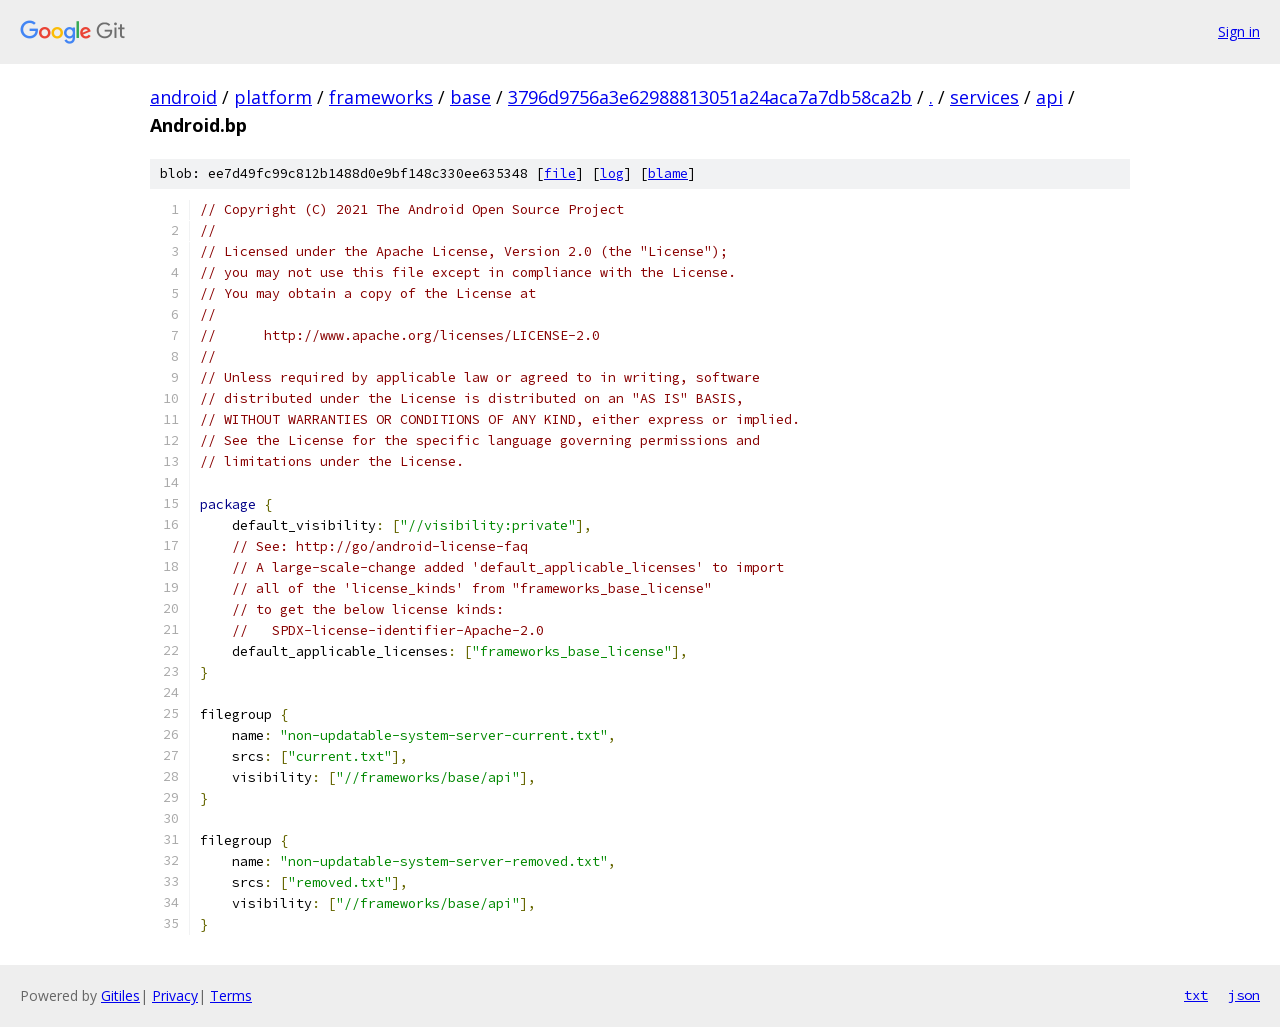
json (1244, 995)
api (1049, 97)
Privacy (175, 995)
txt (1196, 995)
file (560, 173)
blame (668, 173)
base (470, 97)
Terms (231, 995)
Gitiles (120, 995)
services (984, 97)
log (612, 173)
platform (273, 97)
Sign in (1239, 31)
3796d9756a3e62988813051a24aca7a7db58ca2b (710, 97)
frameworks (381, 97)
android (183, 97)
